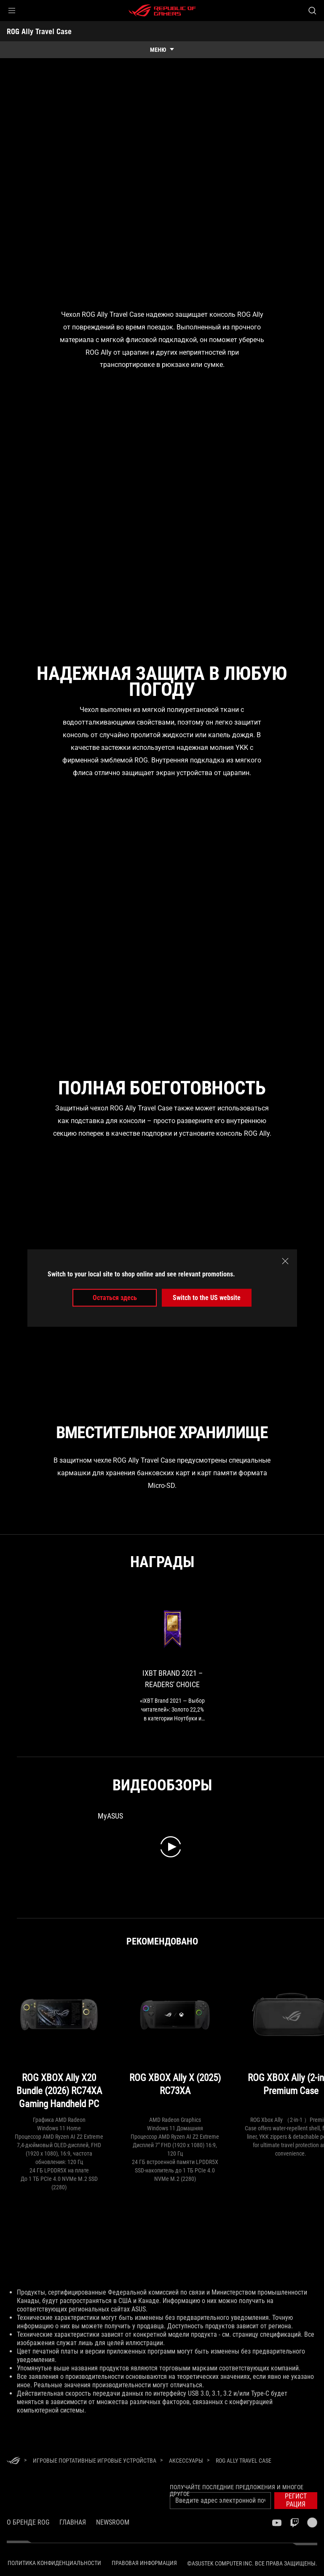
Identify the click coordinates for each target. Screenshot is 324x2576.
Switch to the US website (207, 1298)
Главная (72, 2522)
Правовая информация (144, 2563)
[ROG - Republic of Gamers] (162, 10)
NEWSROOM (112, 2522)
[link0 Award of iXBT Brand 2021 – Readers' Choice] (172, 1660)
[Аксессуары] (186, 2460)
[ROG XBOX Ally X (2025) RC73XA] (174, 2040)
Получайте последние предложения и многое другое (236, 2490)
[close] (285, 1261)
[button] (12, 10)
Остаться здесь (115, 1298)
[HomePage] (13, 2461)
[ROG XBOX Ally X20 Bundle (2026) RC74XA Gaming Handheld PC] (59, 2040)
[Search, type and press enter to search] (312, 10)
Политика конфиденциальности (54, 2563)
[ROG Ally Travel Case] (243, 2460)
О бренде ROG (28, 2522)
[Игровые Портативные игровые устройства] (94, 2460)
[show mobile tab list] (162, 49)
